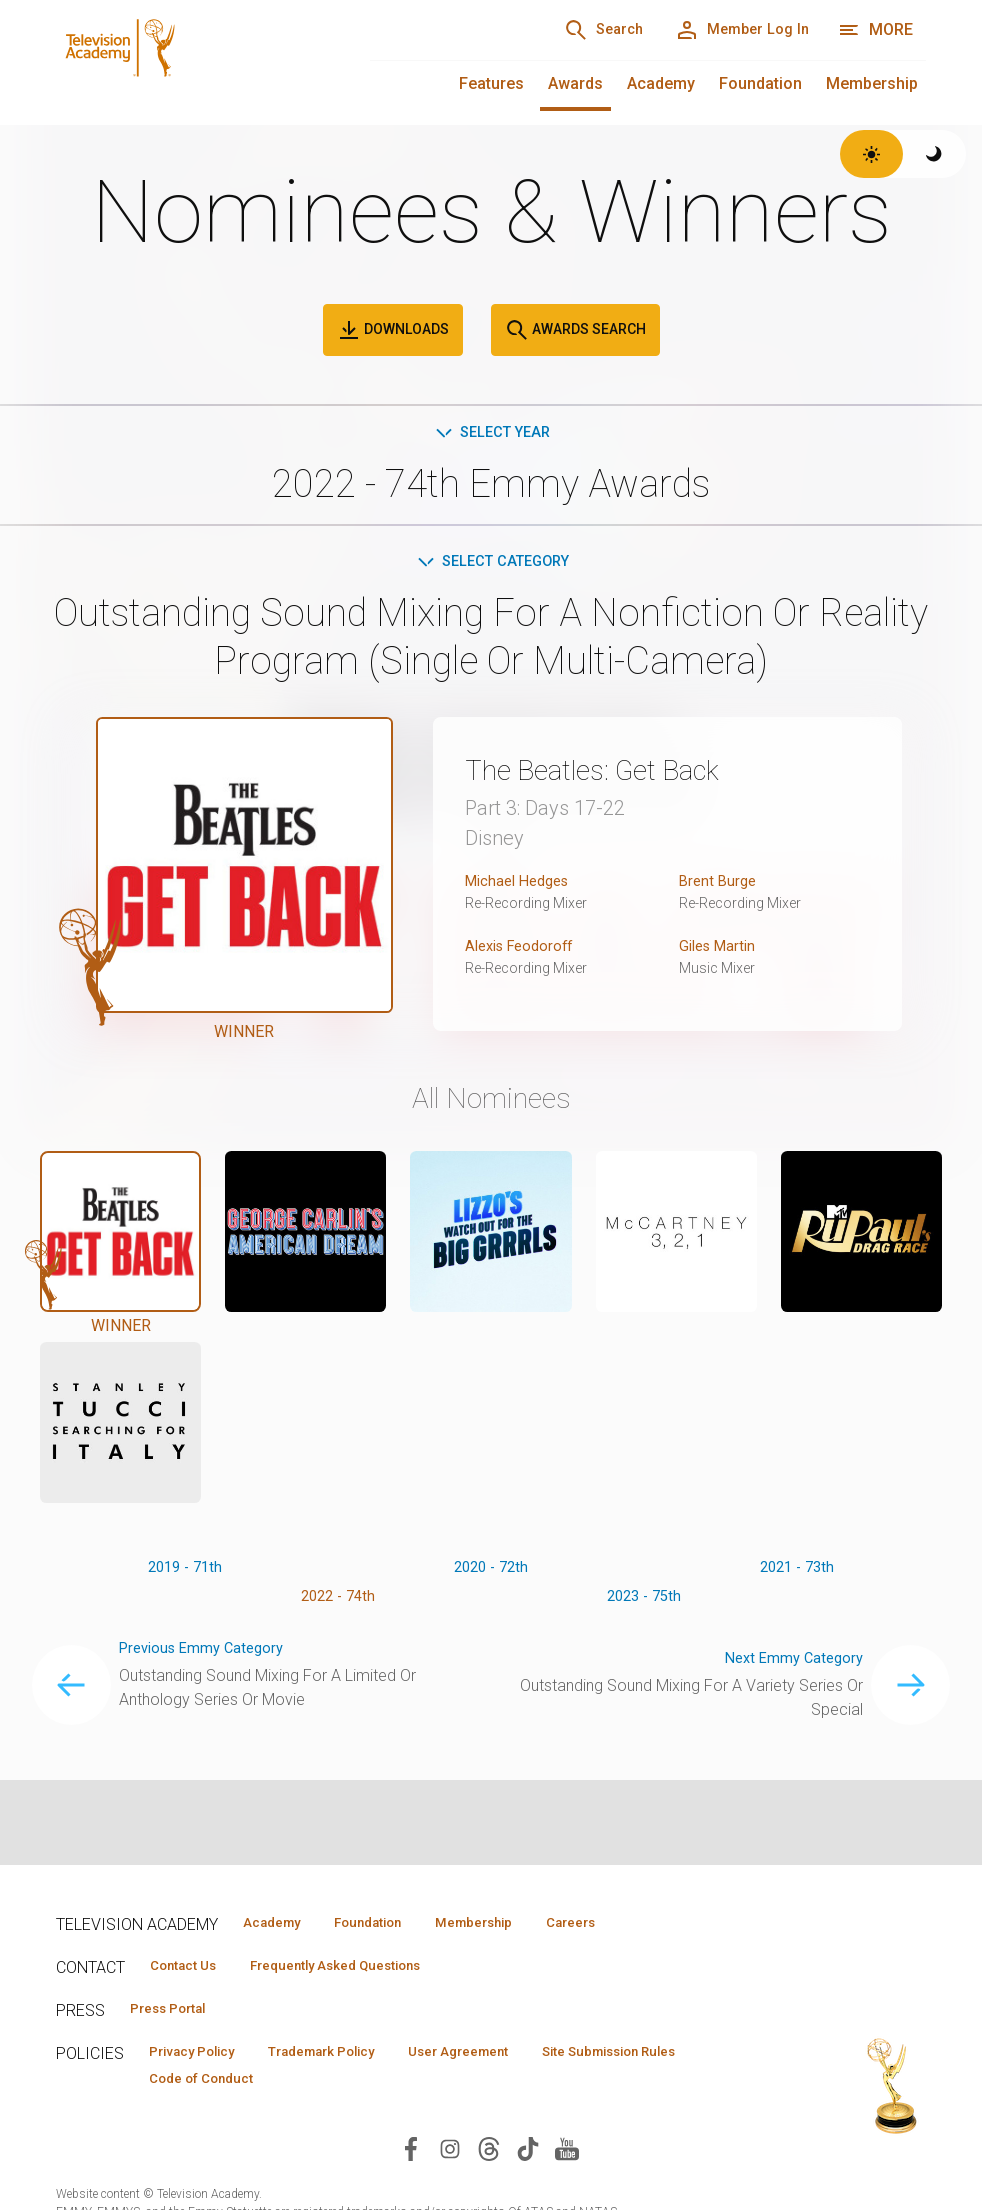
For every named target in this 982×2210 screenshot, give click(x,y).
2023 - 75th (643, 1605)
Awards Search (575, 330)
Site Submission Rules (229, 2087)
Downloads (393, 330)
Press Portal (178, 2013)
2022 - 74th (338, 1605)
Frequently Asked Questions (366, 1968)
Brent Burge (720, 885)
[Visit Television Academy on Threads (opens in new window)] (489, 2157)
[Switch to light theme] (871, 154)
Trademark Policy (354, 2058)
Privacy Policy (202, 2058)
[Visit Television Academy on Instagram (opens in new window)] (450, 2157)
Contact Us (192, 1968)
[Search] (574, 30)
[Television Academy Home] (193, 60)
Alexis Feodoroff (524, 950)
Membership (872, 83)
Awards (575, 83)
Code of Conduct (405, 2087)
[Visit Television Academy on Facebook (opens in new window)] (411, 2157)
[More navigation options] (875, 30)
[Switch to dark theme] (934, 154)
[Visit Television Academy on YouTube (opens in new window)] (567, 2157)
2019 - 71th (185, 1573)
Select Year (491, 433)
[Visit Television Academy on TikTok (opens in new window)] (528, 2157)
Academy (661, 83)
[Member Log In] (731, 30)
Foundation (760, 83)
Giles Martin (721, 950)
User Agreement (513, 2058)
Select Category (491, 564)
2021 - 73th (796, 1573)
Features (491, 83)
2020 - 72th (490, 1573)
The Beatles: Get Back (616, 774)
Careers (637, 1923)
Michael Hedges (522, 885)
